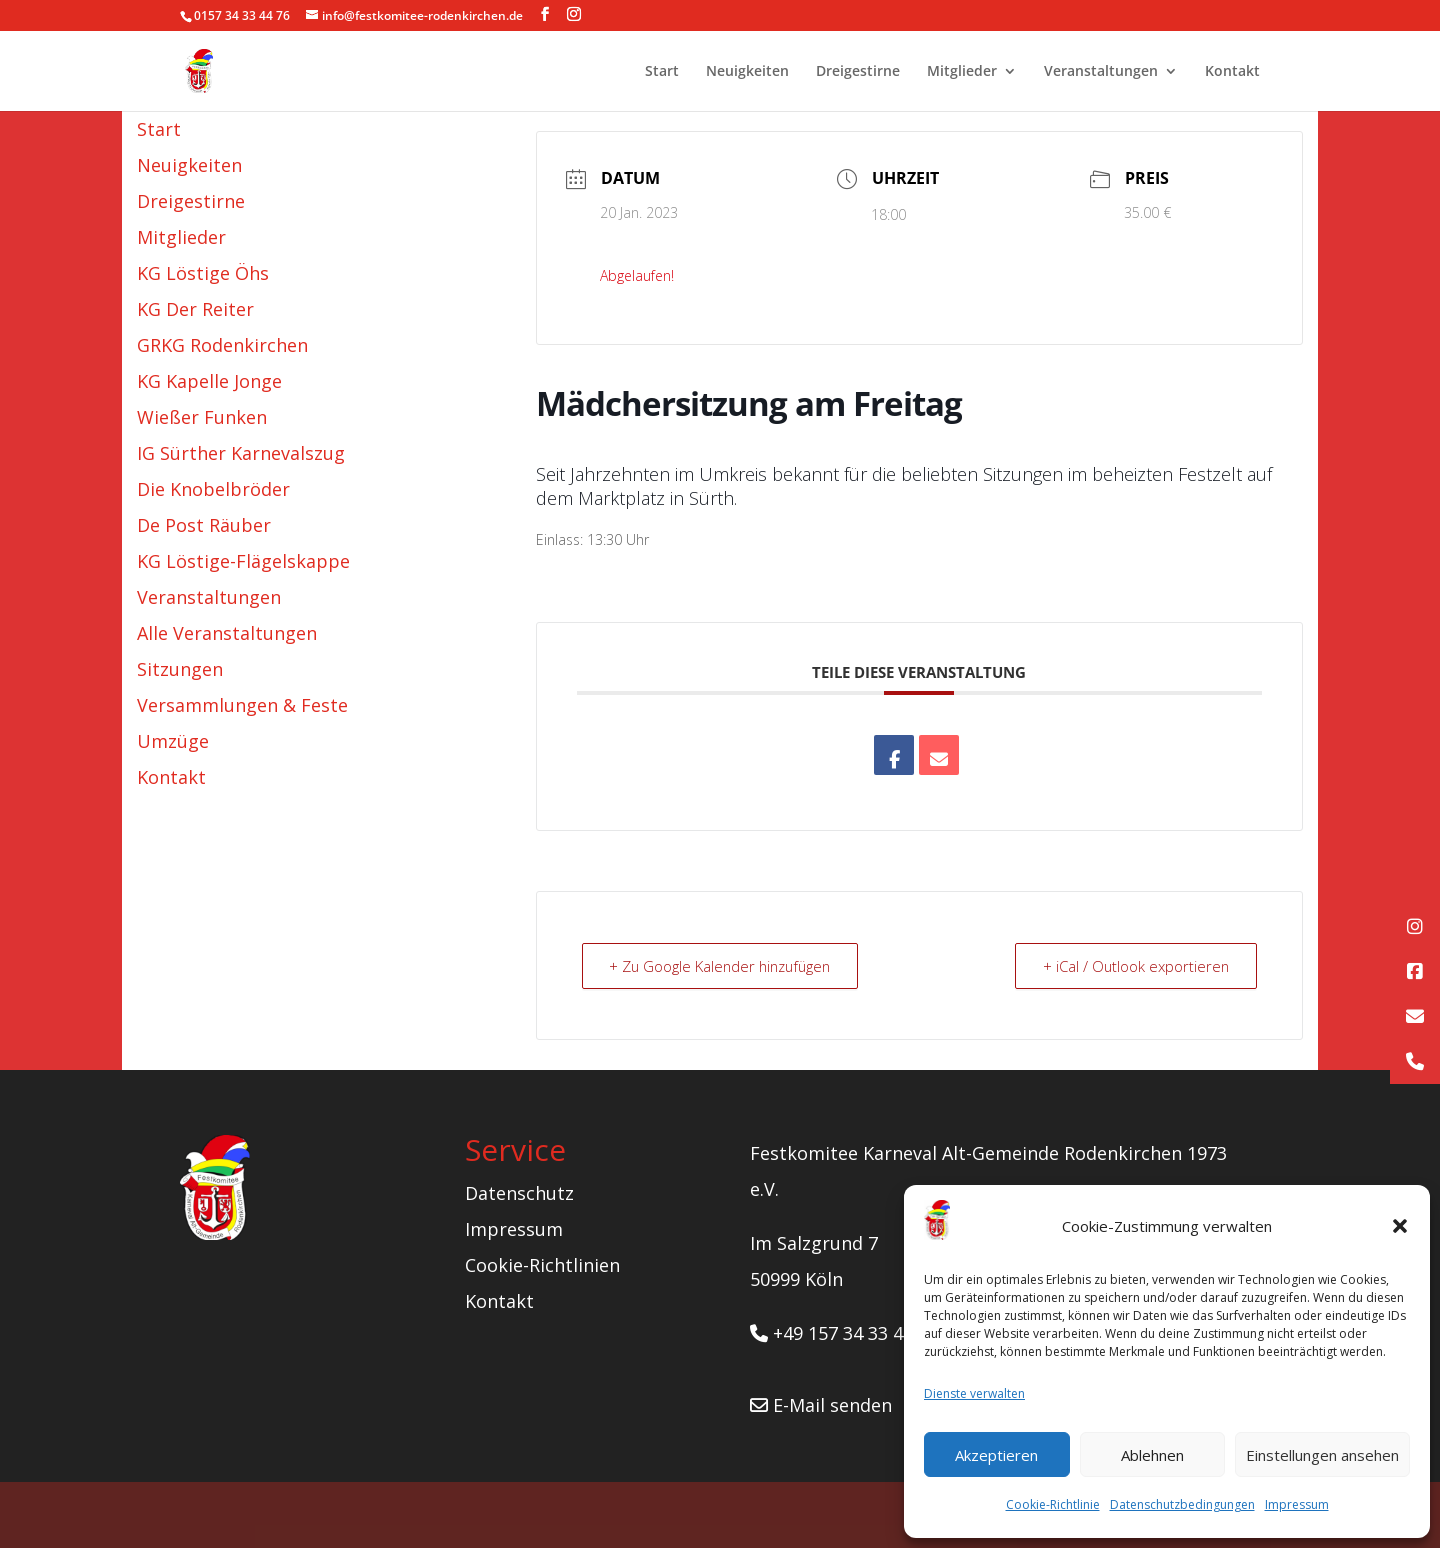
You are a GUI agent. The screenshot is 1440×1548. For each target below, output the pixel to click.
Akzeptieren (996, 1455)
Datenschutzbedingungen (1182, 1504)
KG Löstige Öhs (203, 273)
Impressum (1297, 1504)
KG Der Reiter (195, 309)
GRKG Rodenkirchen (222, 345)
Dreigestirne (858, 72)
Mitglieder (962, 72)
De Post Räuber (204, 525)
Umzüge (173, 741)
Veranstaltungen (1101, 72)
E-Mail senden (821, 1405)
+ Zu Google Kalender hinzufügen (725, 966)
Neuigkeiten (747, 72)
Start (662, 72)
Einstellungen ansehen (1322, 1455)
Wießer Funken (202, 417)
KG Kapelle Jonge (209, 381)
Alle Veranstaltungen (227, 633)
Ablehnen (1152, 1455)
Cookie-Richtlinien (542, 1265)
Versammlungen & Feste (242, 705)
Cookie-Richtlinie (1053, 1504)
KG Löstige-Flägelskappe (243, 561)
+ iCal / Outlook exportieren (1134, 966)
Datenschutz (519, 1193)
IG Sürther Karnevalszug (241, 453)
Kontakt (1232, 72)
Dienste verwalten (974, 1393)
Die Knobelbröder (213, 489)
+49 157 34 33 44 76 (844, 1333)
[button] (1400, 1226)
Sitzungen (180, 669)
